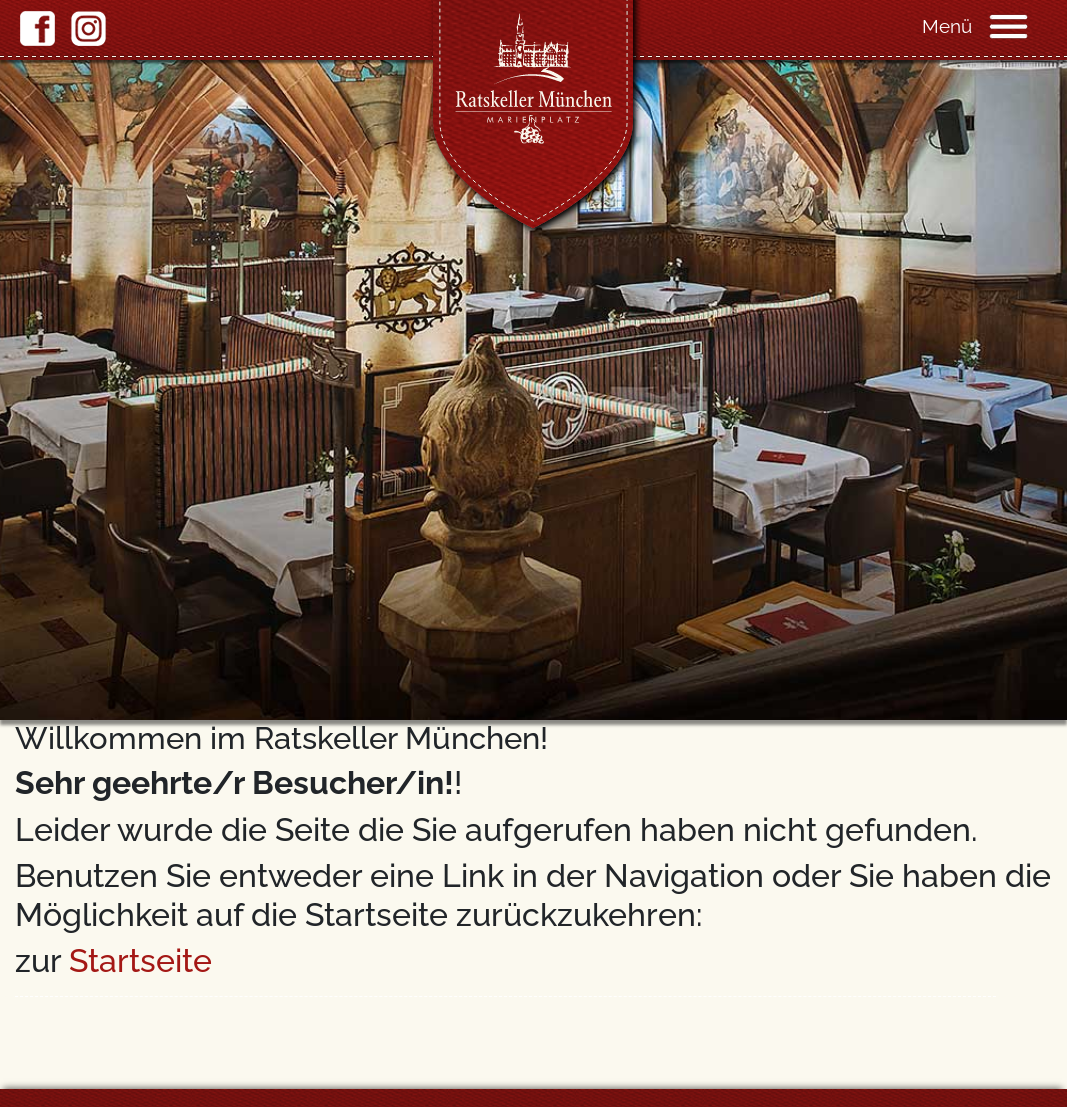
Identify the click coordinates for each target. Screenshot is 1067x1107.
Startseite (140, 960)
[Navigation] (1027, 25)
